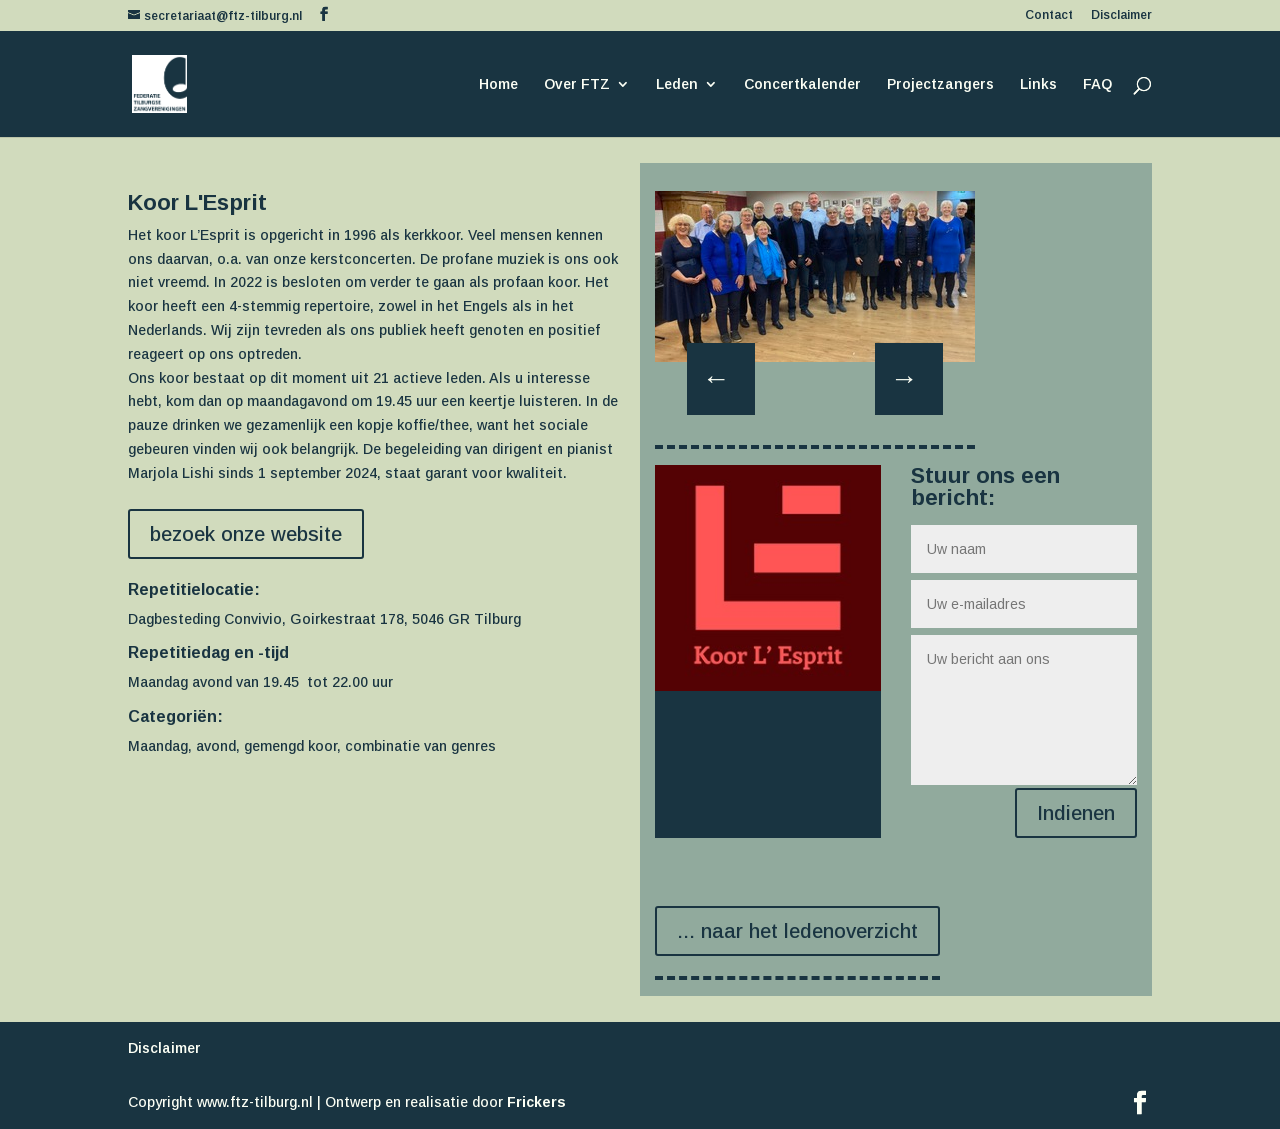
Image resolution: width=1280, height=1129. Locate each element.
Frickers (536, 1102)
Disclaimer (1121, 15)
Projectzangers (940, 84)
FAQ (1097, 84)
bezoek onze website (246, 534)
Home (498, 84)
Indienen (1076, 813)
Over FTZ (577, 84)
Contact (1049, 15)
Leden (677, 84)
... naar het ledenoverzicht (797, 931)
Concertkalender (802, 84)
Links (1038, 84)
